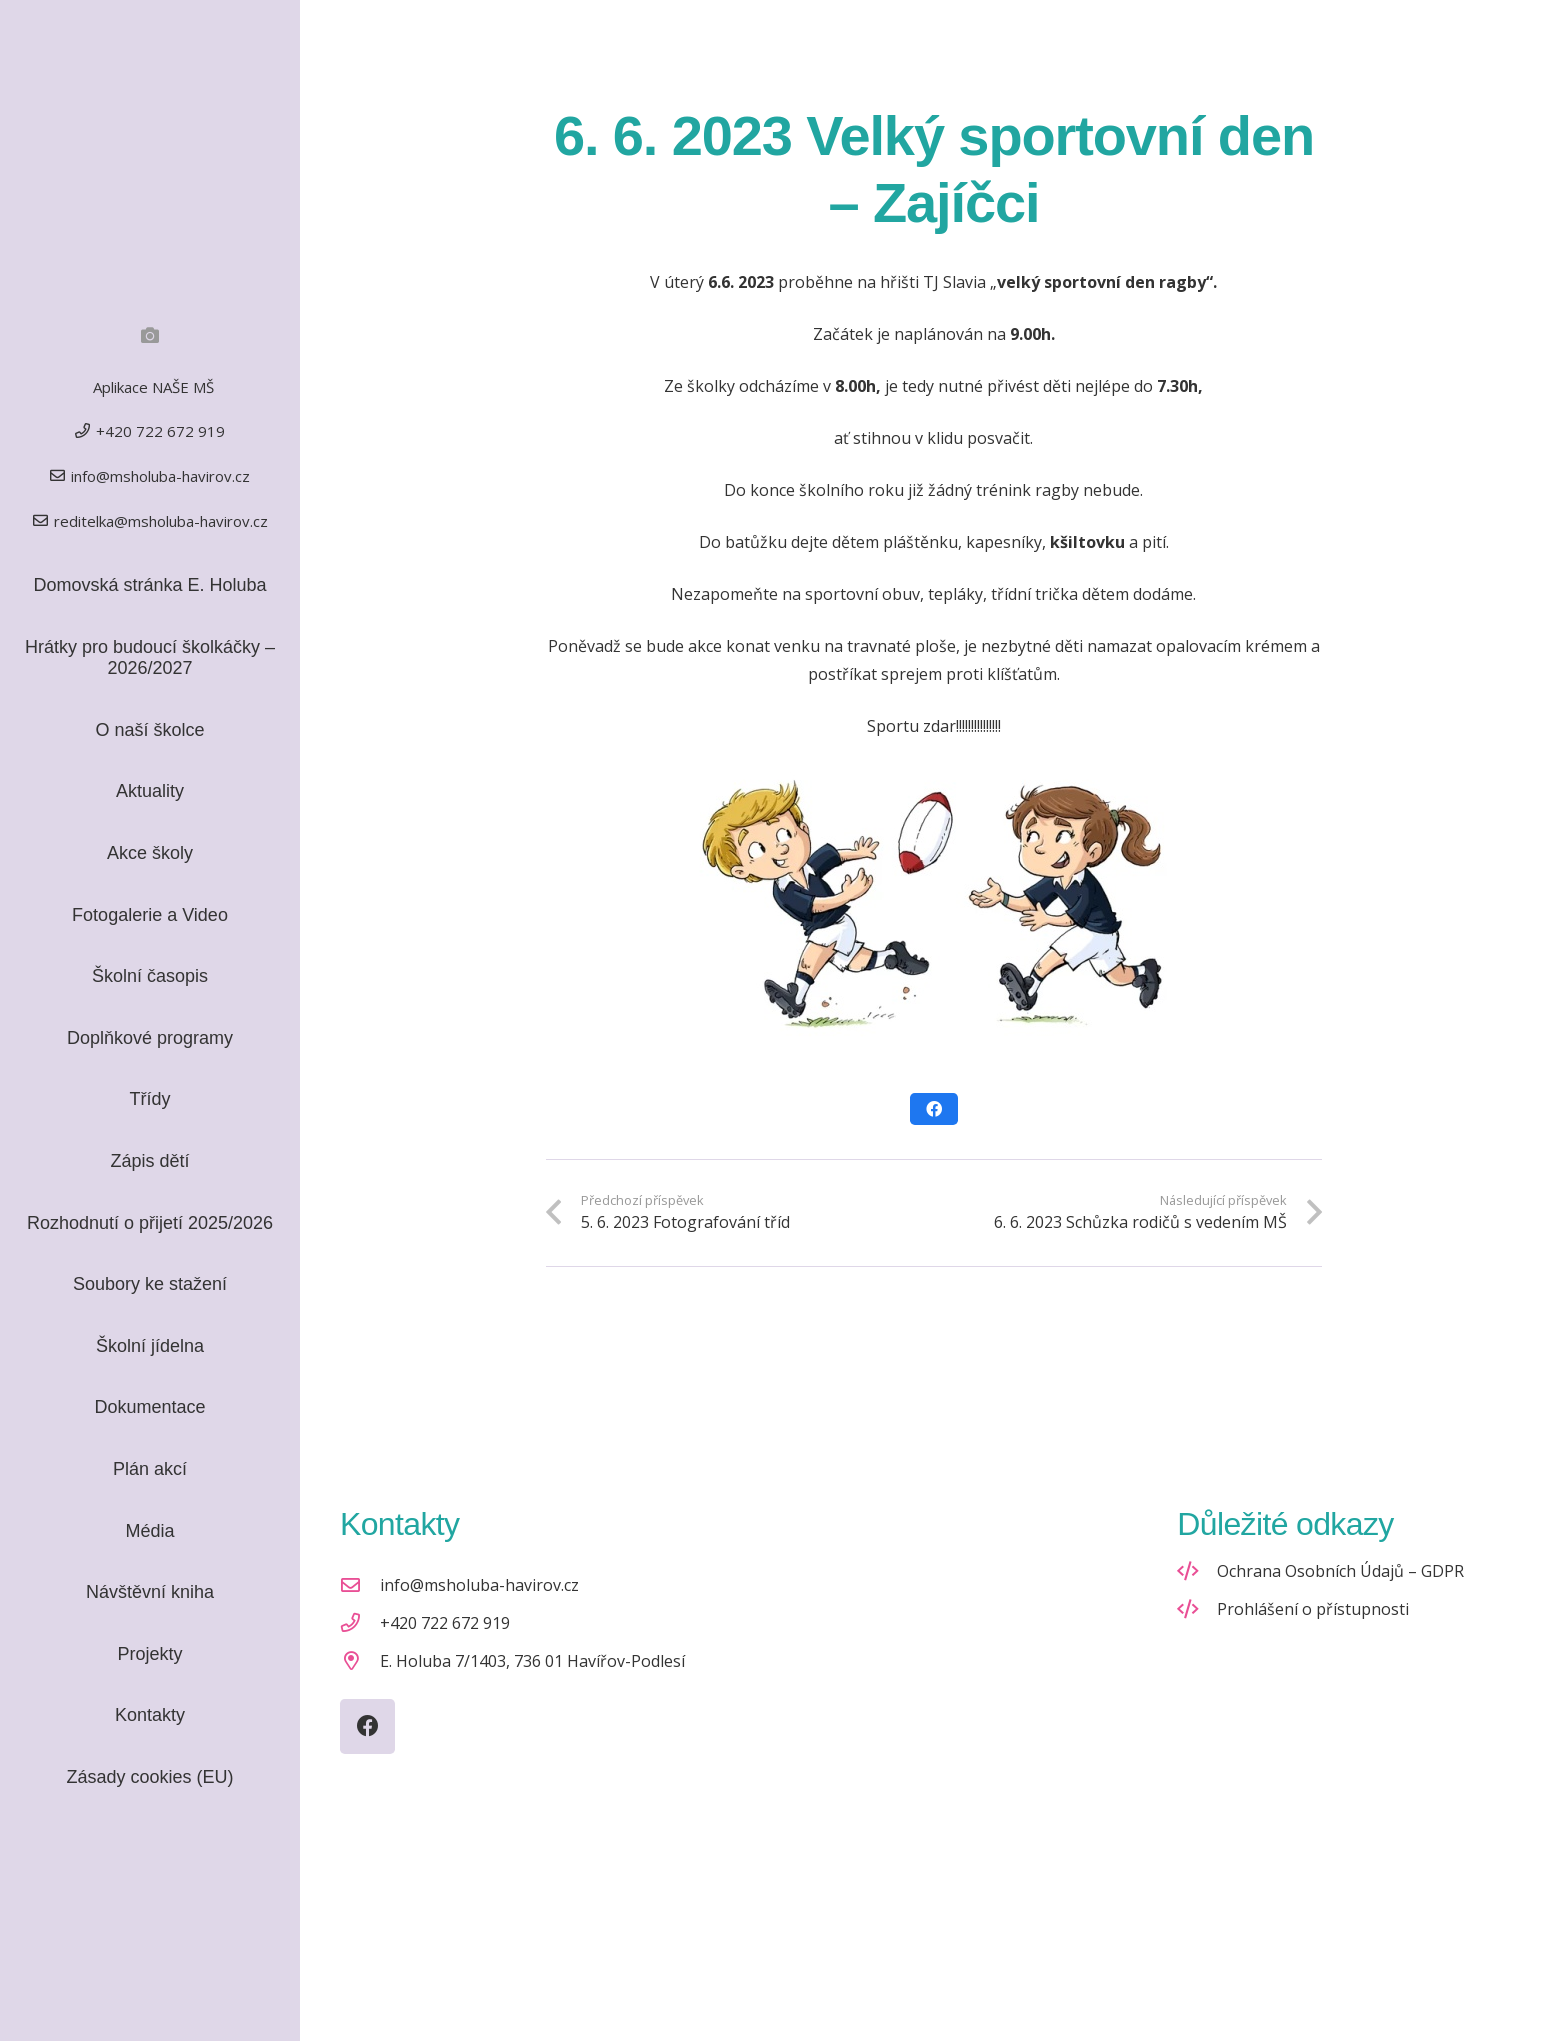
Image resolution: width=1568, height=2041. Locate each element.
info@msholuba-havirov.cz (479, 1585)
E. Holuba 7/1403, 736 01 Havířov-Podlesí (532, 1661)
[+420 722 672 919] (360, 1622)
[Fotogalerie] (150, 335)
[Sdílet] (934, 1109)
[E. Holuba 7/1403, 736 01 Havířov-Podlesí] (360, 1660)
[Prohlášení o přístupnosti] (1197, 1608)
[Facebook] (367, 1726)
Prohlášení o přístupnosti (1313, 1609)
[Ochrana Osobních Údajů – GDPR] (1197, 1570)
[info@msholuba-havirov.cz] (360, 1584)
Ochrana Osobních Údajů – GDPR (1340, 1571)
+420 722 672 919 (445, 1623)
